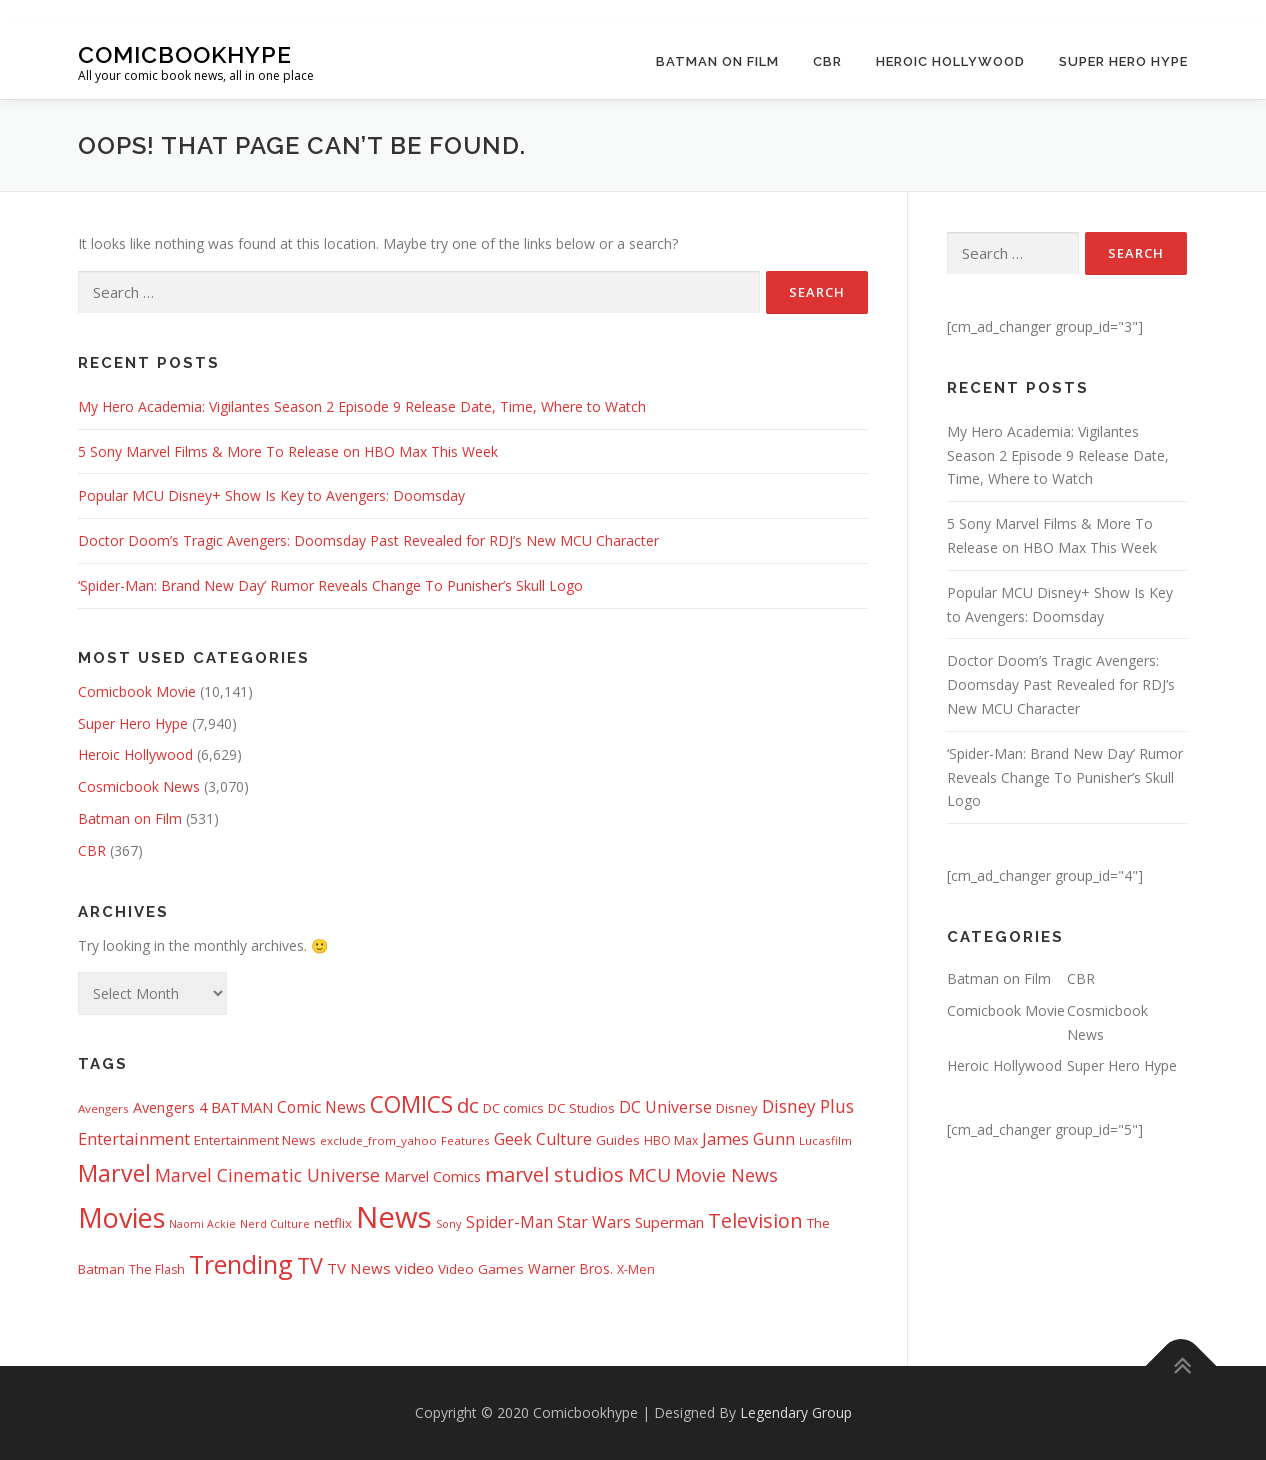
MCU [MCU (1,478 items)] (649, 1175)
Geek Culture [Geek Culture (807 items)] (543, 1139)
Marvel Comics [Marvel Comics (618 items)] (432, 1176)
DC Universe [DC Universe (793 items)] (665, 1107)
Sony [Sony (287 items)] (449, 1223)
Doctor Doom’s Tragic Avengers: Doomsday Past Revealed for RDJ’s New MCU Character (368, 540)
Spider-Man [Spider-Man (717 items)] (509, 1222)
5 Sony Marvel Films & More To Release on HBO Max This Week (288, 451)
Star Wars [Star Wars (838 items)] (594, 1222)
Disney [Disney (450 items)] (737, 1108)
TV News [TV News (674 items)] (359, 1268)
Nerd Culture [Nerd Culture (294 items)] (275, 1223)
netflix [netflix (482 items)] (333, 1223)
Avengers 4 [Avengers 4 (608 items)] (170, 1107)
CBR (827, 61)
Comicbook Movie (137, 691)
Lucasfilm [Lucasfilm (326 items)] (825, 1140)
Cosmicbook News (139, 786)
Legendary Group (796, 1412)
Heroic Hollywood (950, 61)
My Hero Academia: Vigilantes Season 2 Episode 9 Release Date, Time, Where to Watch (362, 406)
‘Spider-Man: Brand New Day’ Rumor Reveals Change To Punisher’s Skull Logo (330, 585)
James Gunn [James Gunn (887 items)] (748, 1138)
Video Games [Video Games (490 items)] (481, 1269)
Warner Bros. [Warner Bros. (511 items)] (570, 1268)
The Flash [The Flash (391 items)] (157, 1269)
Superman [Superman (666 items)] (669, 1222)
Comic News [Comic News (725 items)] (321, 1107)
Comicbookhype (185, 53)
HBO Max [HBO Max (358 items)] (671, 1140)
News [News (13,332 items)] (394, 1217)
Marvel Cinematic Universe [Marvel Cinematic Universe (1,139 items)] (267, 1175)
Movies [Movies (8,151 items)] (121, 1217)
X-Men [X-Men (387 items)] (636, 1269)
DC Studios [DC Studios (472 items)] (581, 1108)
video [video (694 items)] (414, 1268)
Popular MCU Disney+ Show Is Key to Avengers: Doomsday (271, 495)
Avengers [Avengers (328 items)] (103, 1108)
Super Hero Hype (1123, 61)
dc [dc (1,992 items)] (468, 1105)
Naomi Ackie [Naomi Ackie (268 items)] (202, 1224)
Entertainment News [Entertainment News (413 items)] (255, 1140)
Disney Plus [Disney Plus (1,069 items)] (808, 1106)
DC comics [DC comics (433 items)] (513, 1108)
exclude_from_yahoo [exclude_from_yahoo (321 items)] (378, 1140)
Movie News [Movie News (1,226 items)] (726, 1175)
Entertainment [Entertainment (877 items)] (134, 1139)
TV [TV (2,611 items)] (310, 1265)
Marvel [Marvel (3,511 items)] (114, 1173)
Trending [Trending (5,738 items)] (241, 1264)
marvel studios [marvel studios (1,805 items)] (554, 1174)
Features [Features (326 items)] (465, 1140)
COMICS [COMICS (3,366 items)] (411, 1104)
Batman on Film (717, 61)
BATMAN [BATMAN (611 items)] (242, 1107)
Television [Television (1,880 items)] (755, 1220)
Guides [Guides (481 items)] (618, 1140)
